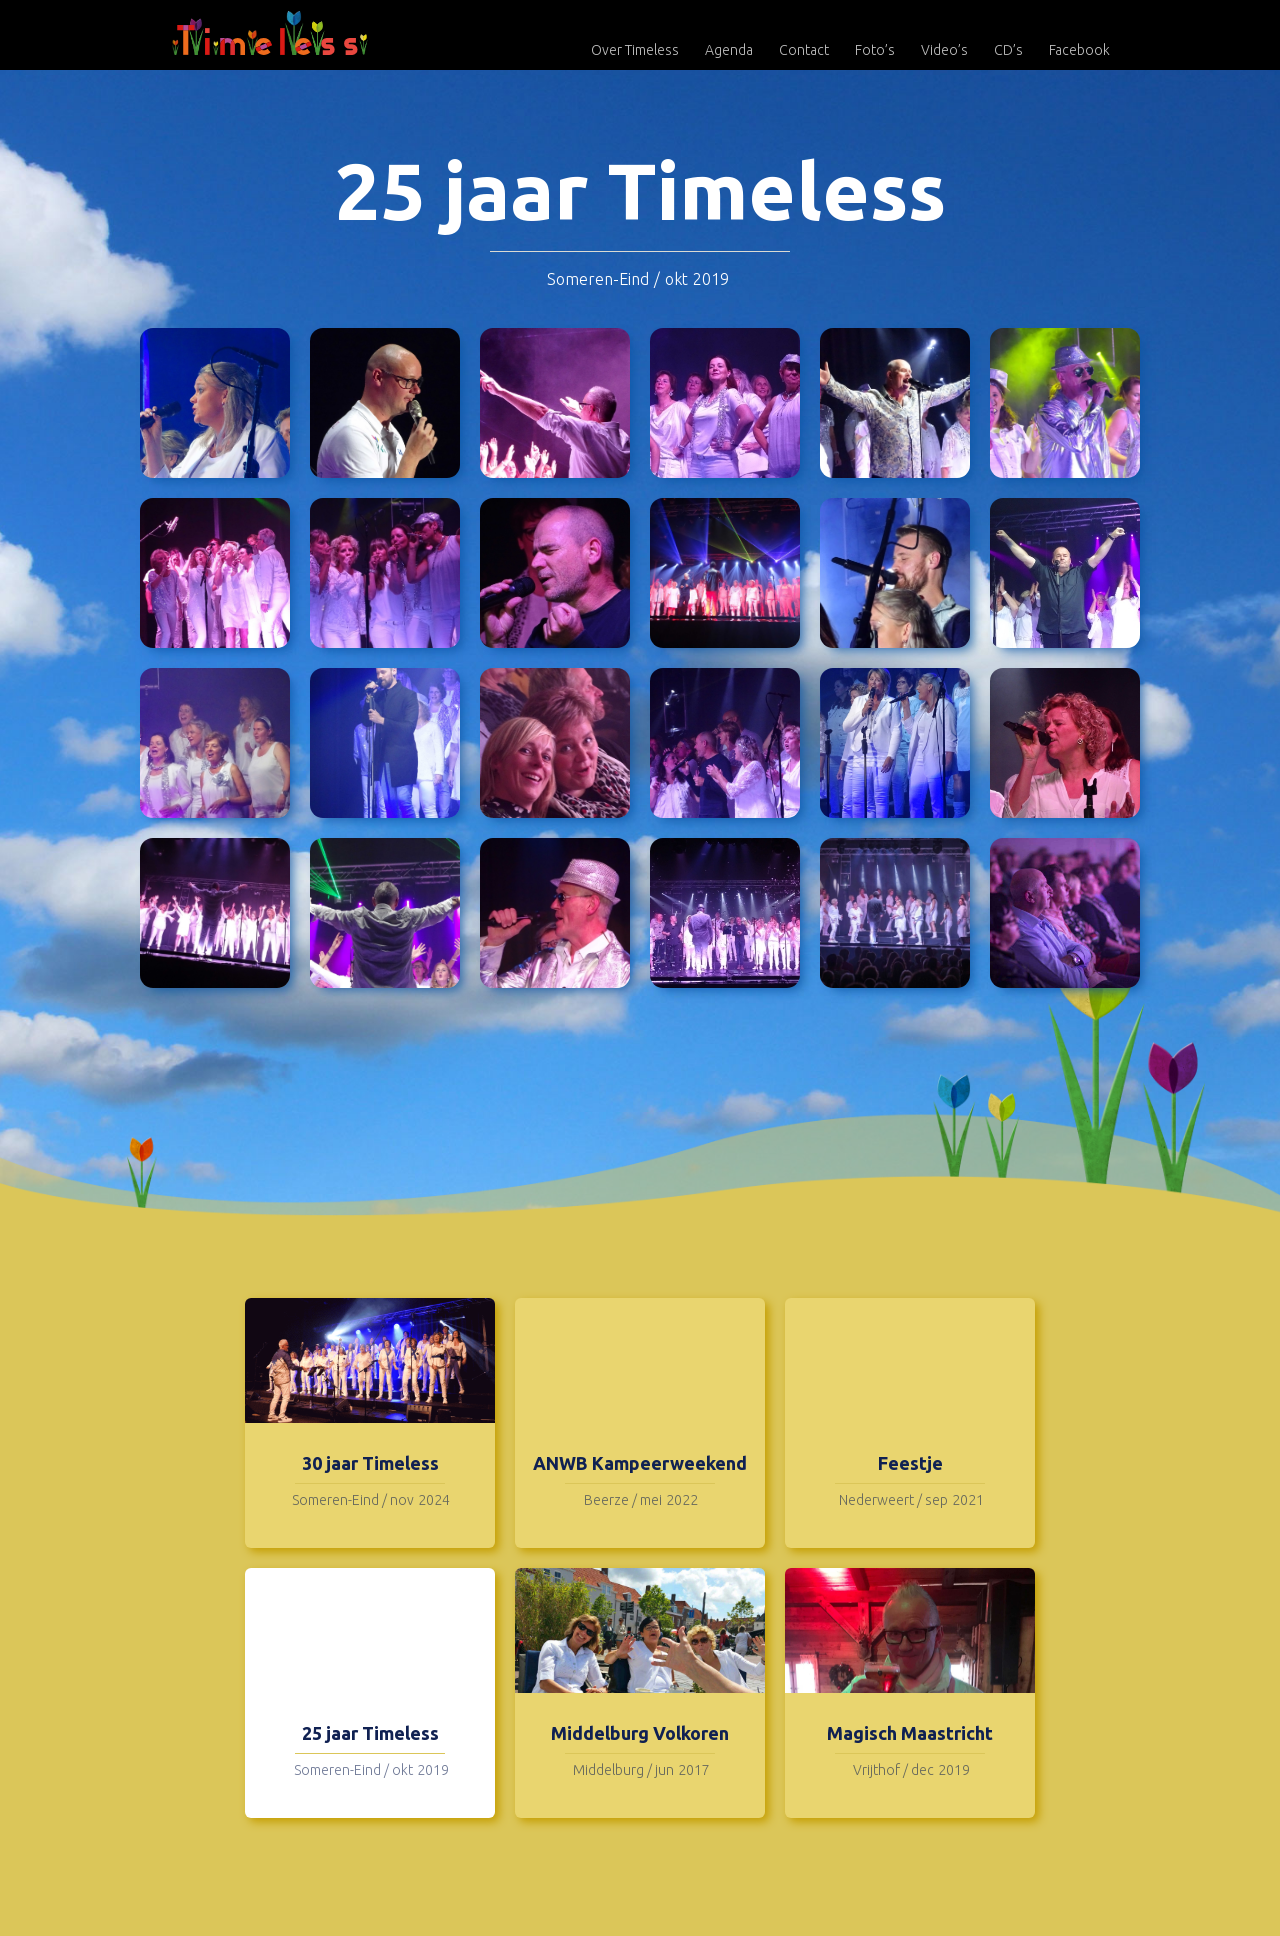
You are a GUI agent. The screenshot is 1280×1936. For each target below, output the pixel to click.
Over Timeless (635, 50)
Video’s (944, 50)
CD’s (1008, 50)
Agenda (729, 50)
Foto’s (875, 50)
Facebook (1079, 50)
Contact (804, 50)
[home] (270, 32)
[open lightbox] (215, 403)
